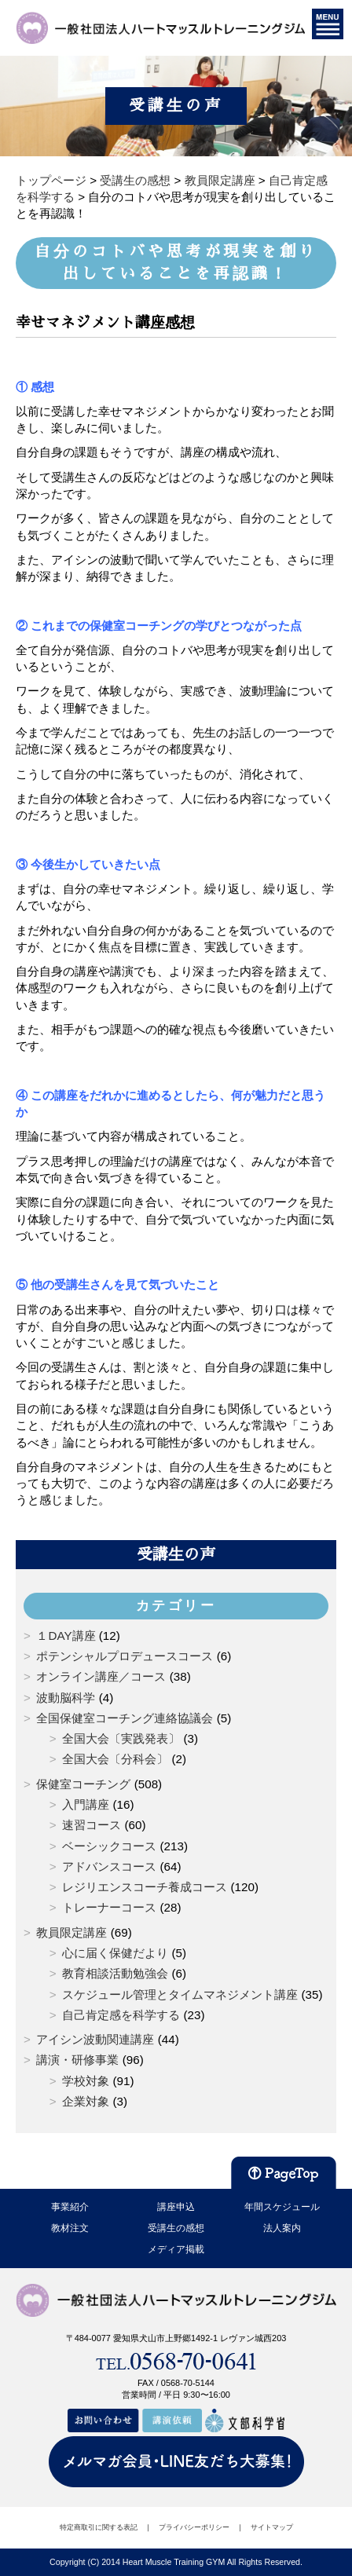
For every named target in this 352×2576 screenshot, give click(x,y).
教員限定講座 (71, 1932)
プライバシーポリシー (194, 2527)
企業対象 (85, 2101)
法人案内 (282, 2228)
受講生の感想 (176, 2228)
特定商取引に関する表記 (99, 2527)
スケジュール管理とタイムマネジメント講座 (180, 1994)
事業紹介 (70, 2206)
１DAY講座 (65, 1635)
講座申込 (176, 2206)
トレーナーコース (109, 1907)
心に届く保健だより (115, 1952)
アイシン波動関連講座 (95, 2039)
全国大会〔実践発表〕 (121, 1738)
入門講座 (85, 1804)
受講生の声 (176, 1554)
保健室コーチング (83, 1784)
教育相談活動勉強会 (115, 1973)
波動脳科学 (65, 1697)
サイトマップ (272, 2527)
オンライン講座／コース (101, 1676)
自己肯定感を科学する (121, 2015)
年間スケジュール (282, 2206)
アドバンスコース (109, 1866)
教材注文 (70, 2228)
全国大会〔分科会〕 (115, 1759)
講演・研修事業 (77, 2059)
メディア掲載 (176, 2249)
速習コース (91, 1824)
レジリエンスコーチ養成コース (144, 1887)
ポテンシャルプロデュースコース (124, 1656)
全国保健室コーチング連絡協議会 (124, 1718)
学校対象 (85, 2081)
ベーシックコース (109, 1846)
